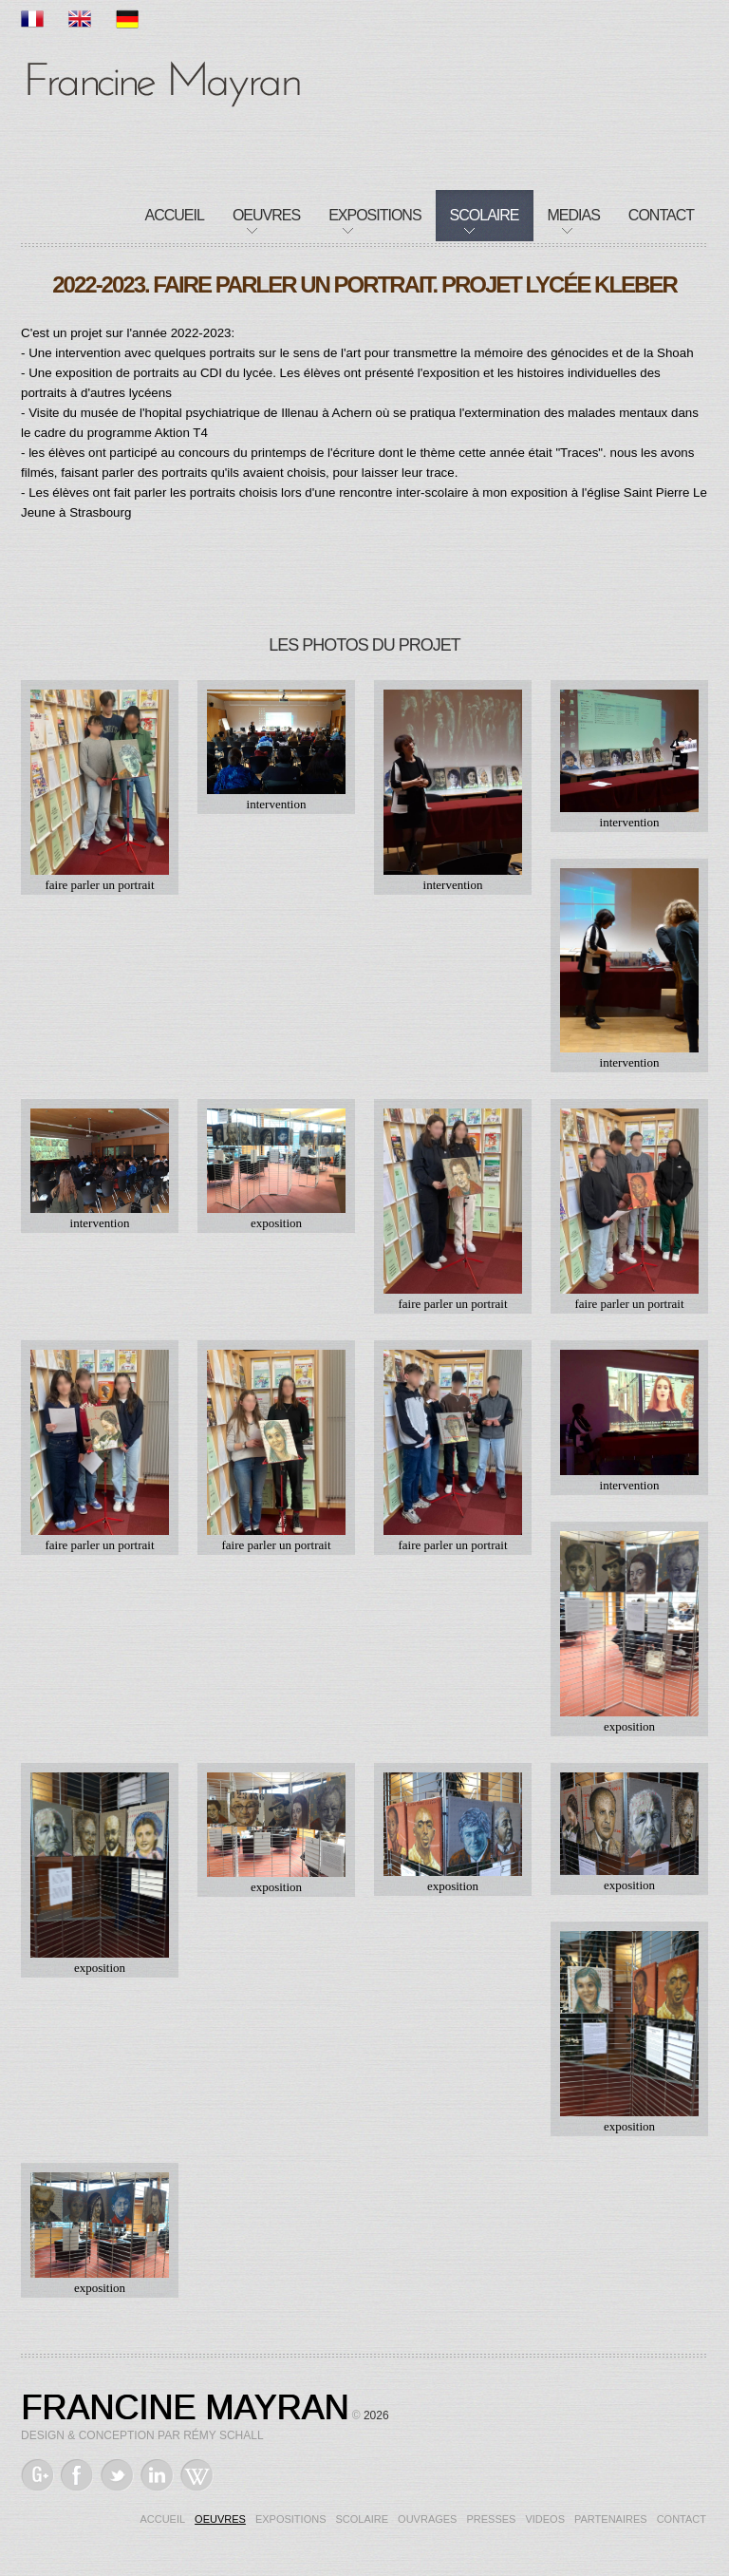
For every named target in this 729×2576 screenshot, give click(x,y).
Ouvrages (427, 2519)
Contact (661, 215)
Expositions (374, 215)
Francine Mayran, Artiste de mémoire (163, 81)
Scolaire (484, 215)
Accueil (174, 215)
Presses (490, 2519)
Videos (545, 2519)
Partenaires (610, 2519)
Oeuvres (266, 215)
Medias (574, 215)
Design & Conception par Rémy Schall (142, 2435)
